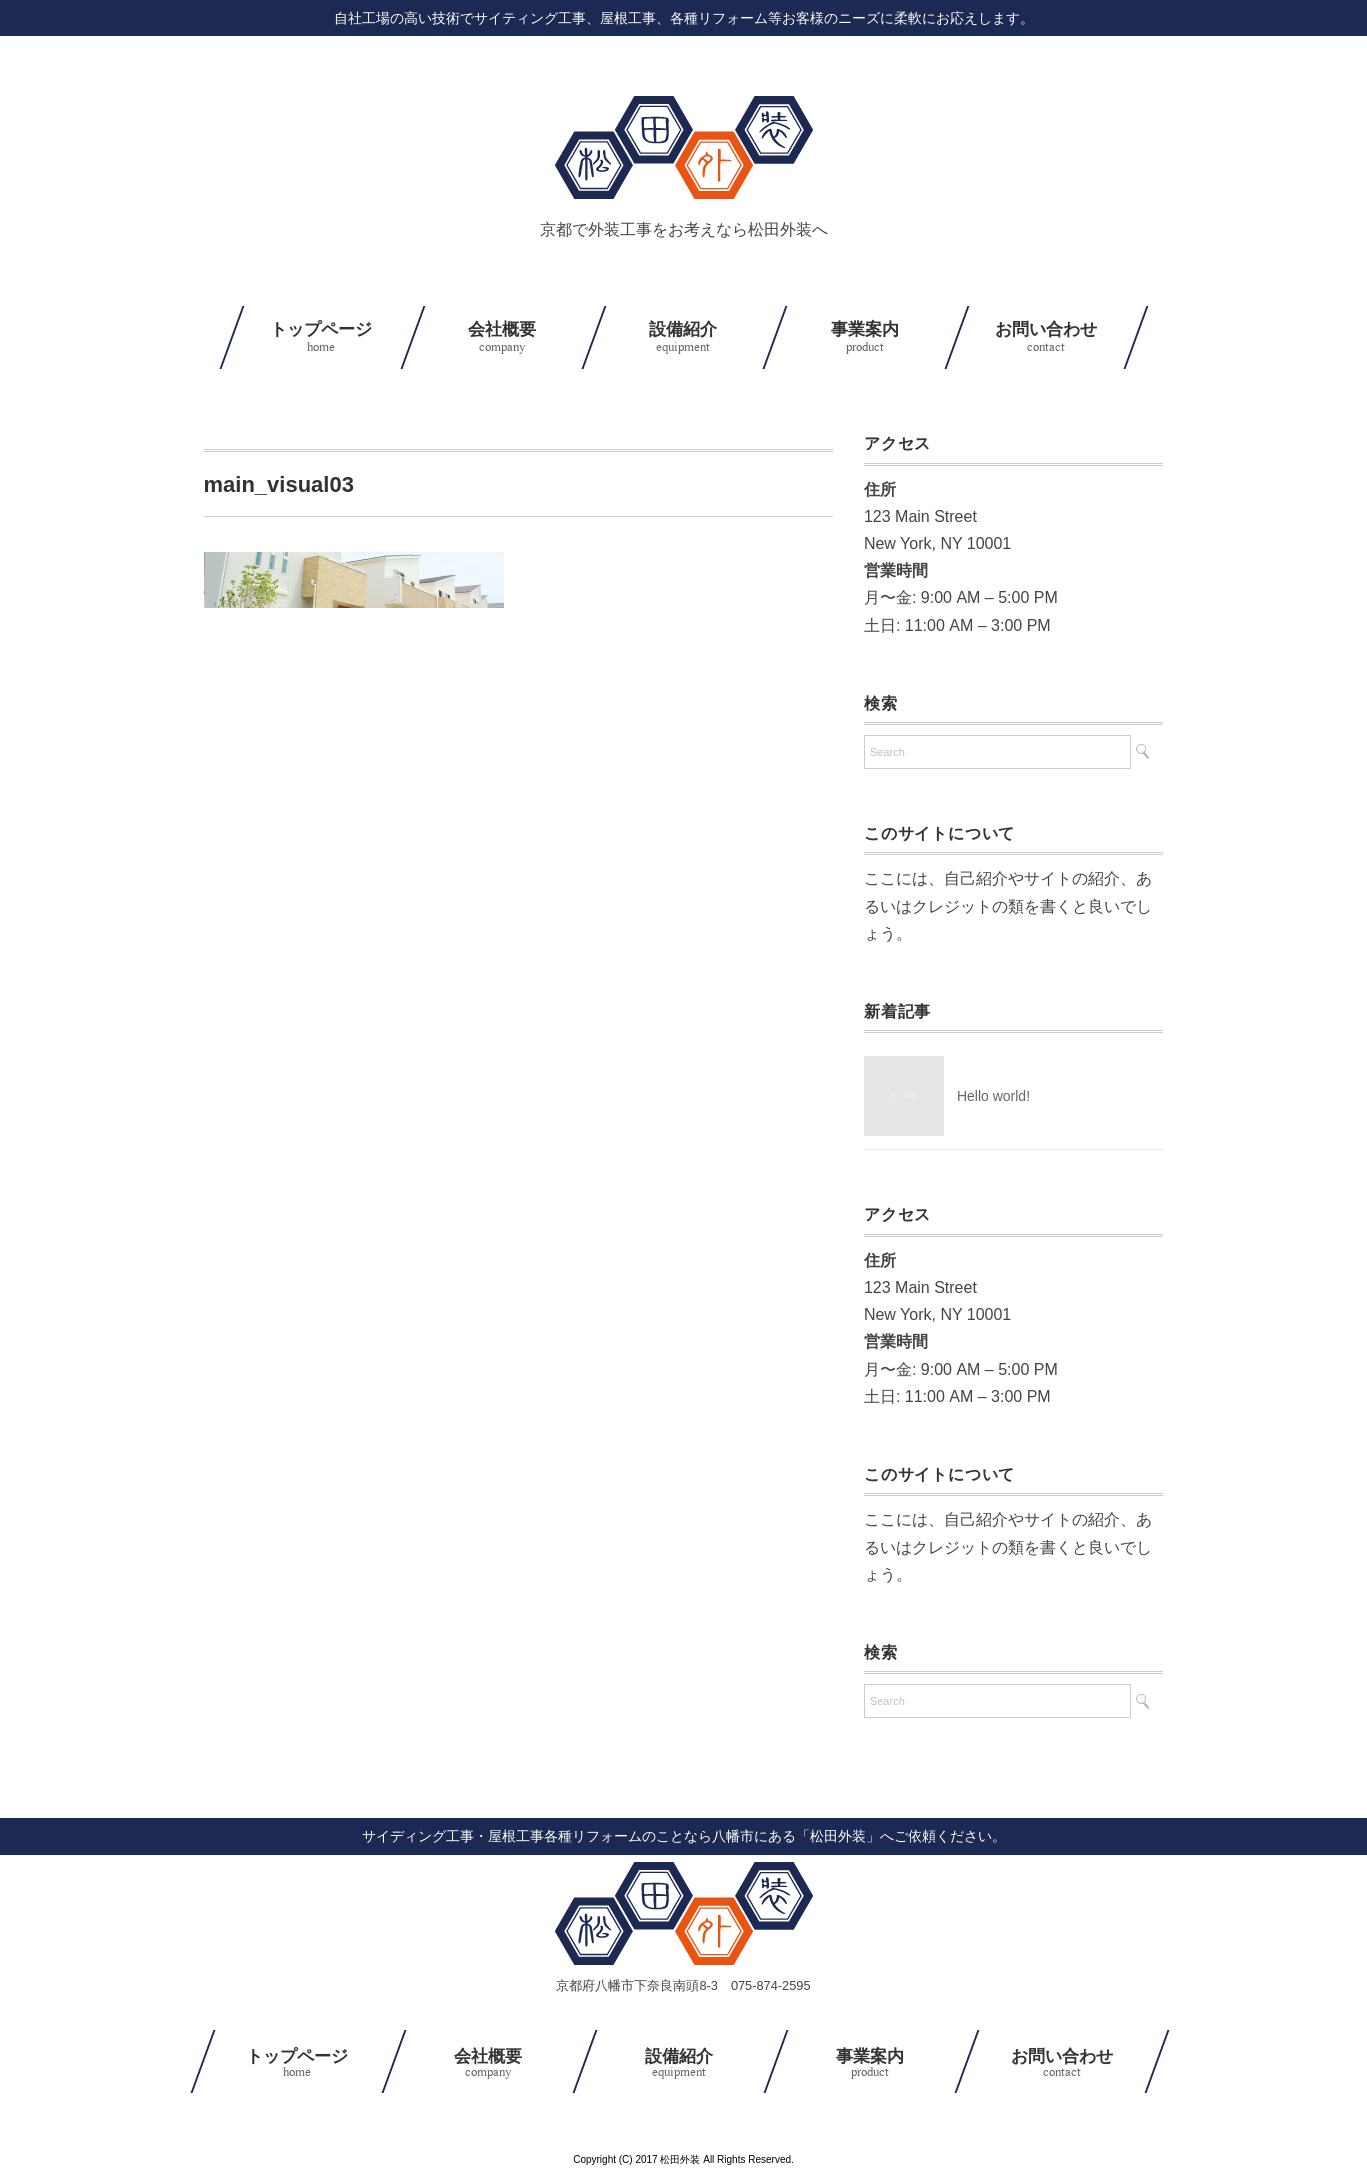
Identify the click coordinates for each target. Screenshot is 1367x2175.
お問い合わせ (1046, 339)
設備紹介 (683, 339)
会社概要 (502, 339)
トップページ (321, 339)
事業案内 (864, 339)
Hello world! (993, 1096)
